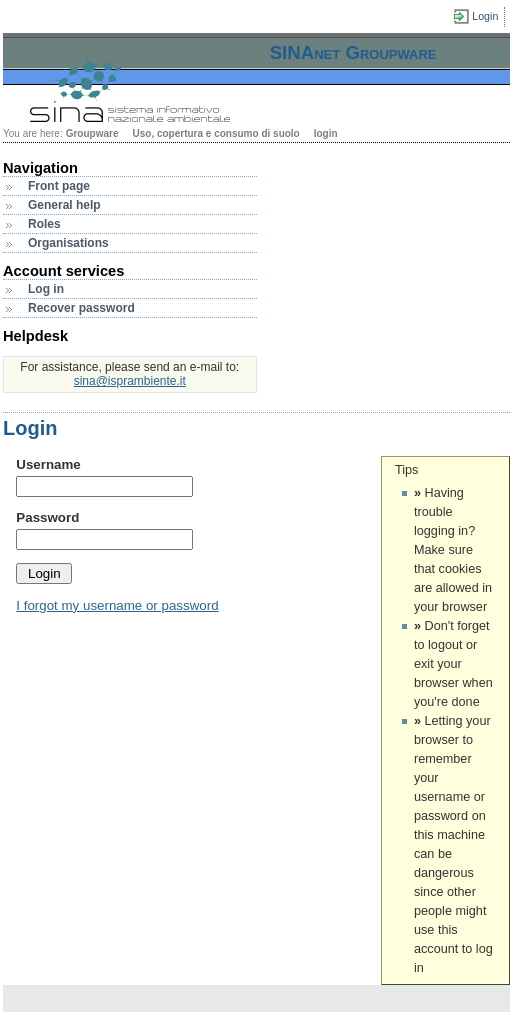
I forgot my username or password (117, 605)
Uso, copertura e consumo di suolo (215, 133)
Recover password (81, 308)
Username (48, 464)
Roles (44, 224)
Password (47, 517)
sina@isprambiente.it (130, 381)
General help (64, 205)
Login (485, 16)
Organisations (68, 243)
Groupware (92, 133)
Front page (59, 186)
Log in (46, 289)
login (326, 133)
